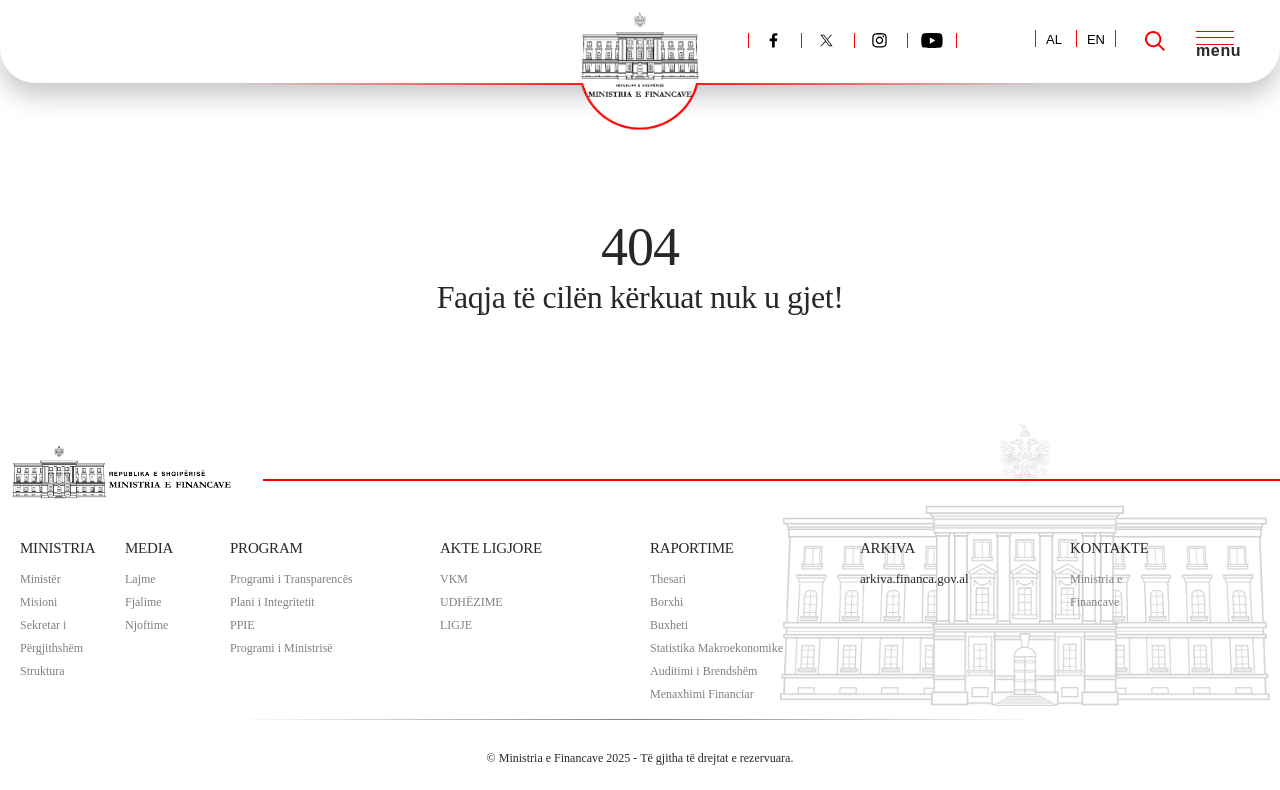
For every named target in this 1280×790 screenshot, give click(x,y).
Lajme (140, 579)
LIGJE (456, 625)
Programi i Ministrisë (281, 648)
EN (1096, 39)
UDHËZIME (471, 602)
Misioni (38, 602)
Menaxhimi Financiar (702, 694)
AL (1054, 39)
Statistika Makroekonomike (716, 648)
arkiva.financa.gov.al (914, 578)
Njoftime (146, 625)
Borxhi (666, 602)
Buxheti (669, 625)
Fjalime (143, 602)
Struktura (42, 671)
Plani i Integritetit (272, 602)
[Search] (1155, 41)
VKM (454, 579)
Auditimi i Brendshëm (703, 671)
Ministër (40, 579)
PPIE (242, 625)
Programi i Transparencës (291, 579)
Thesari (668, 579)
